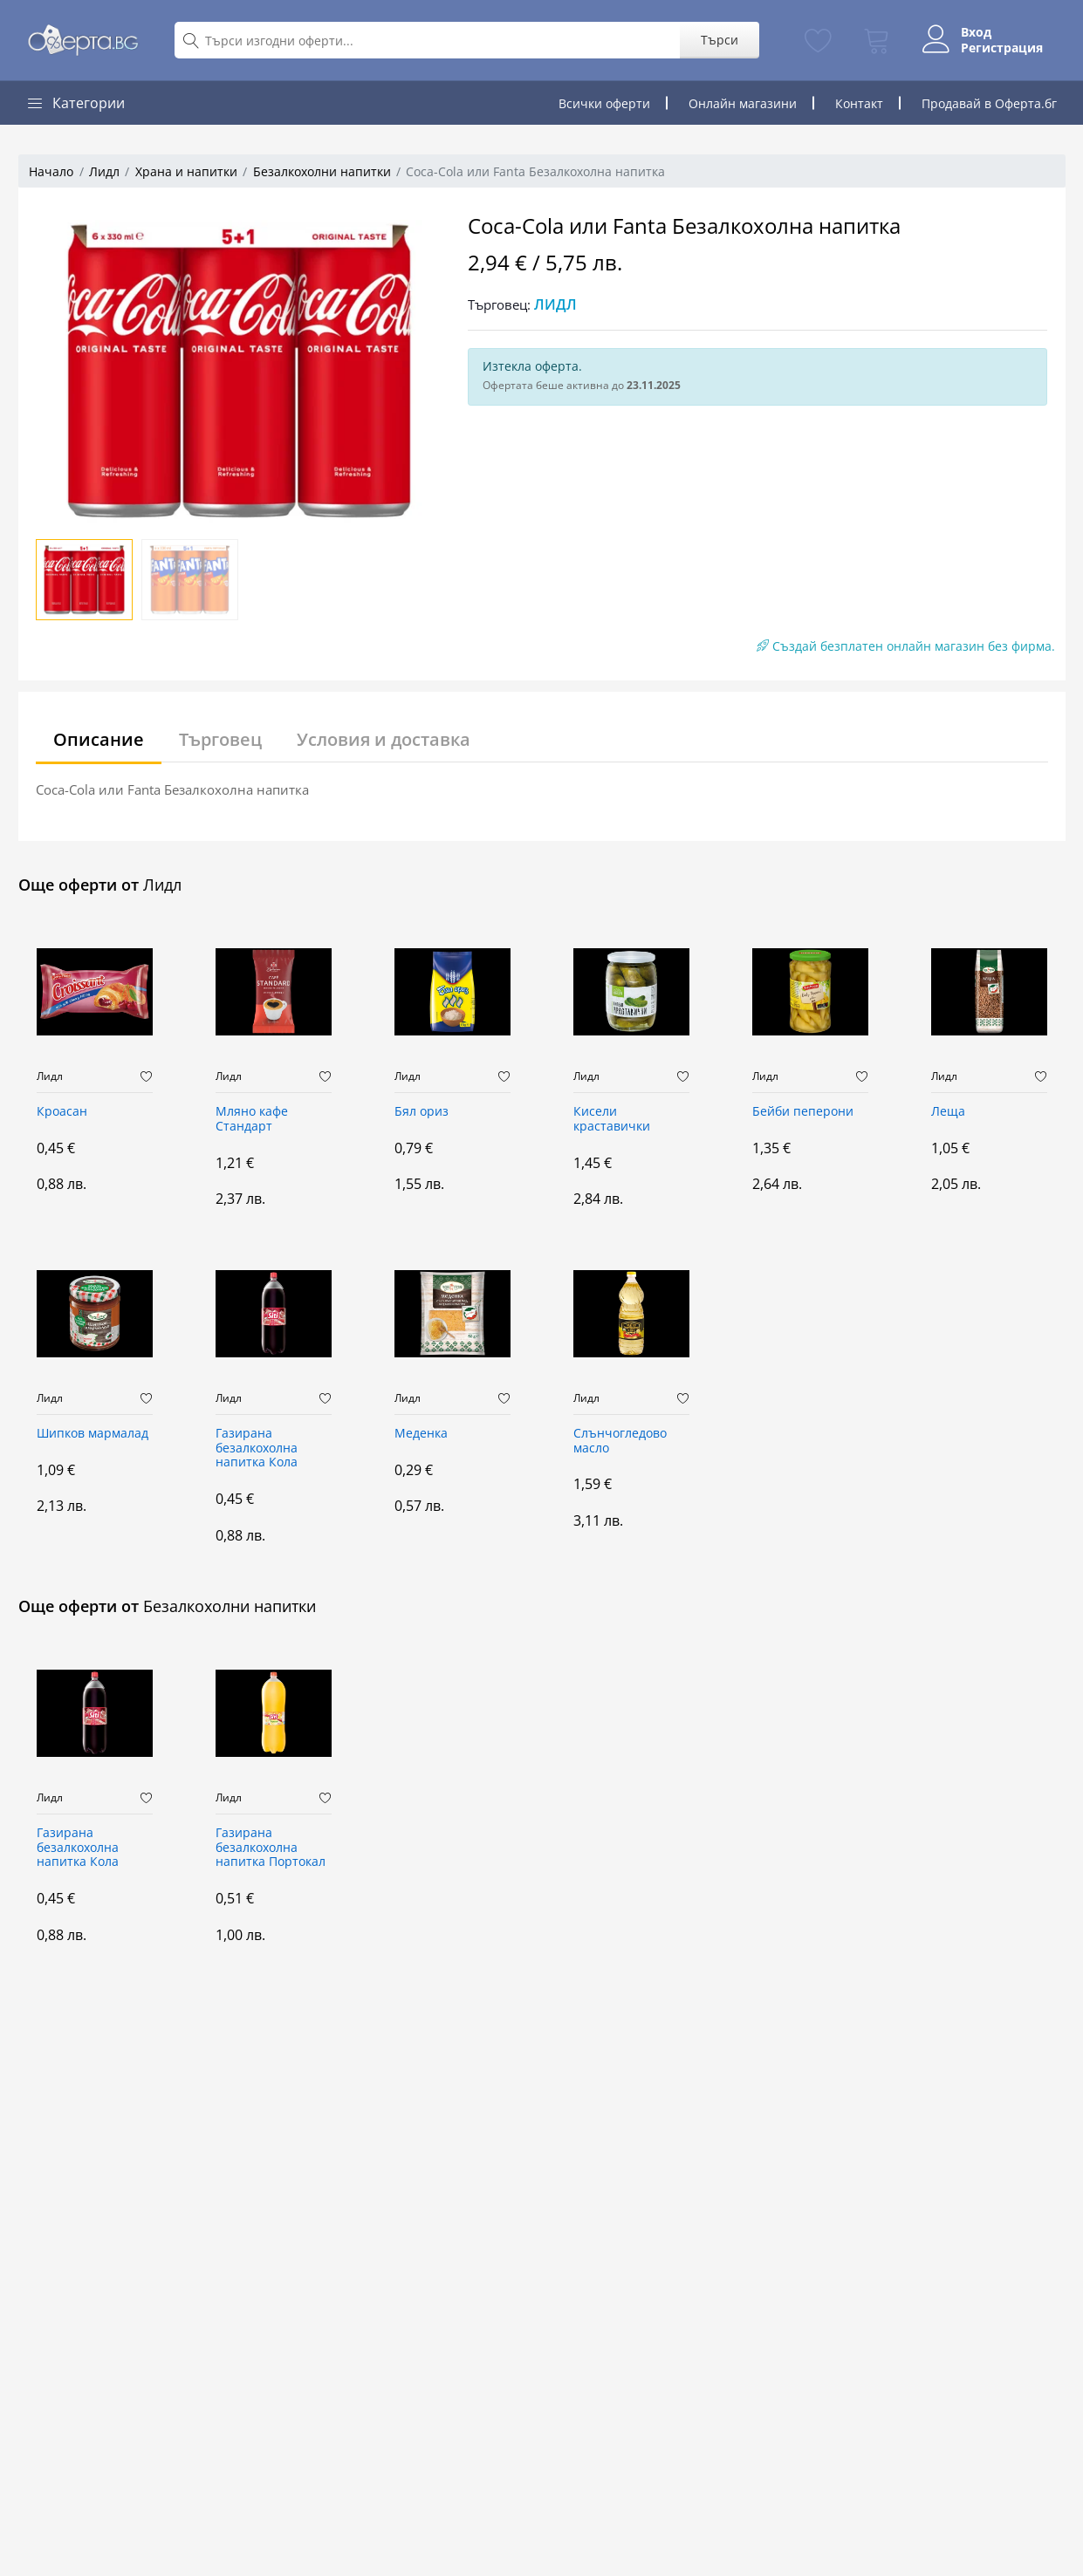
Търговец (220, 739)
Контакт (859, 103)
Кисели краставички (611, 1119)
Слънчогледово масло (620, 1441)
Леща (948, 1111)
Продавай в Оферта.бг (989, 103)
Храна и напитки (186, 171)
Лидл (104, 171)
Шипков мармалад (92, 1433)
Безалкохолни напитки (322, 171)
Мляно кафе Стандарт (252, 1119)
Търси (719, 39)
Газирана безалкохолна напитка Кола (257, 1448)
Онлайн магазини (743, 103)
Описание (98, 739)
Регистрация (1002, 48)
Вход (976, 32)
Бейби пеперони (802, 1111)
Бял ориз (421, 1111)
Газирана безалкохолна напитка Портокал (271, 1848)
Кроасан (62, 1111)
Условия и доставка (383, 739)
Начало (51, 171)
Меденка (421, 1433)
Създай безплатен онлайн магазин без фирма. (906, 646)
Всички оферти (604, 103)
